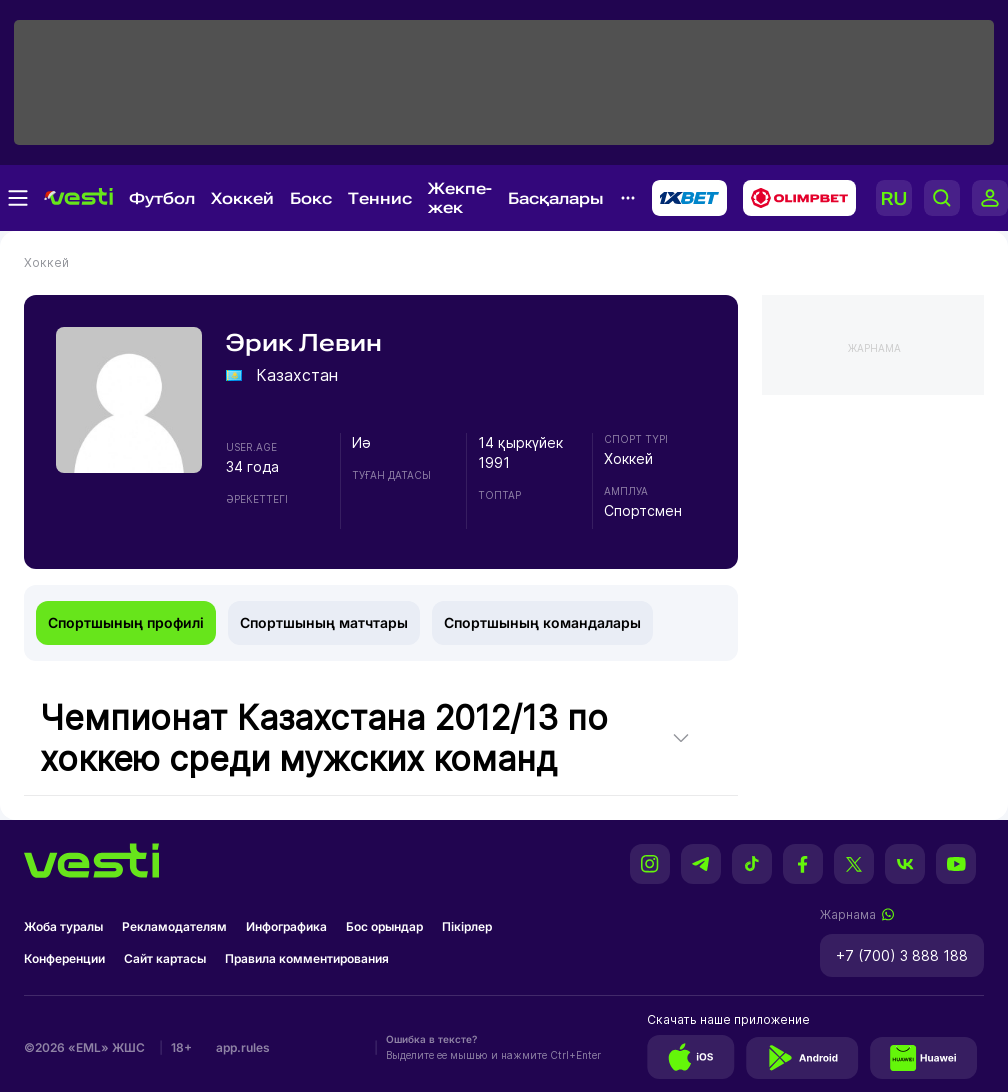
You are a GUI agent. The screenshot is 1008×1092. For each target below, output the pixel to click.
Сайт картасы (165, 958)
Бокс (311, 198)
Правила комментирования (307, 958)
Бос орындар (384, 926)
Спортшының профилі (126, 622)
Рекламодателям (174, 926)
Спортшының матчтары (324, 622)
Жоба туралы (63, 926)
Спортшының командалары (542, 622)
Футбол (162, 198)
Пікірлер (467, 926)
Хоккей (242, 198)
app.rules (243, 1047)
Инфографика (286, 926)
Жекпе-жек (460, 198)
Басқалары (556, 198)
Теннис (380, 198)
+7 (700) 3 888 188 (902, 955)
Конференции (64, 958)
